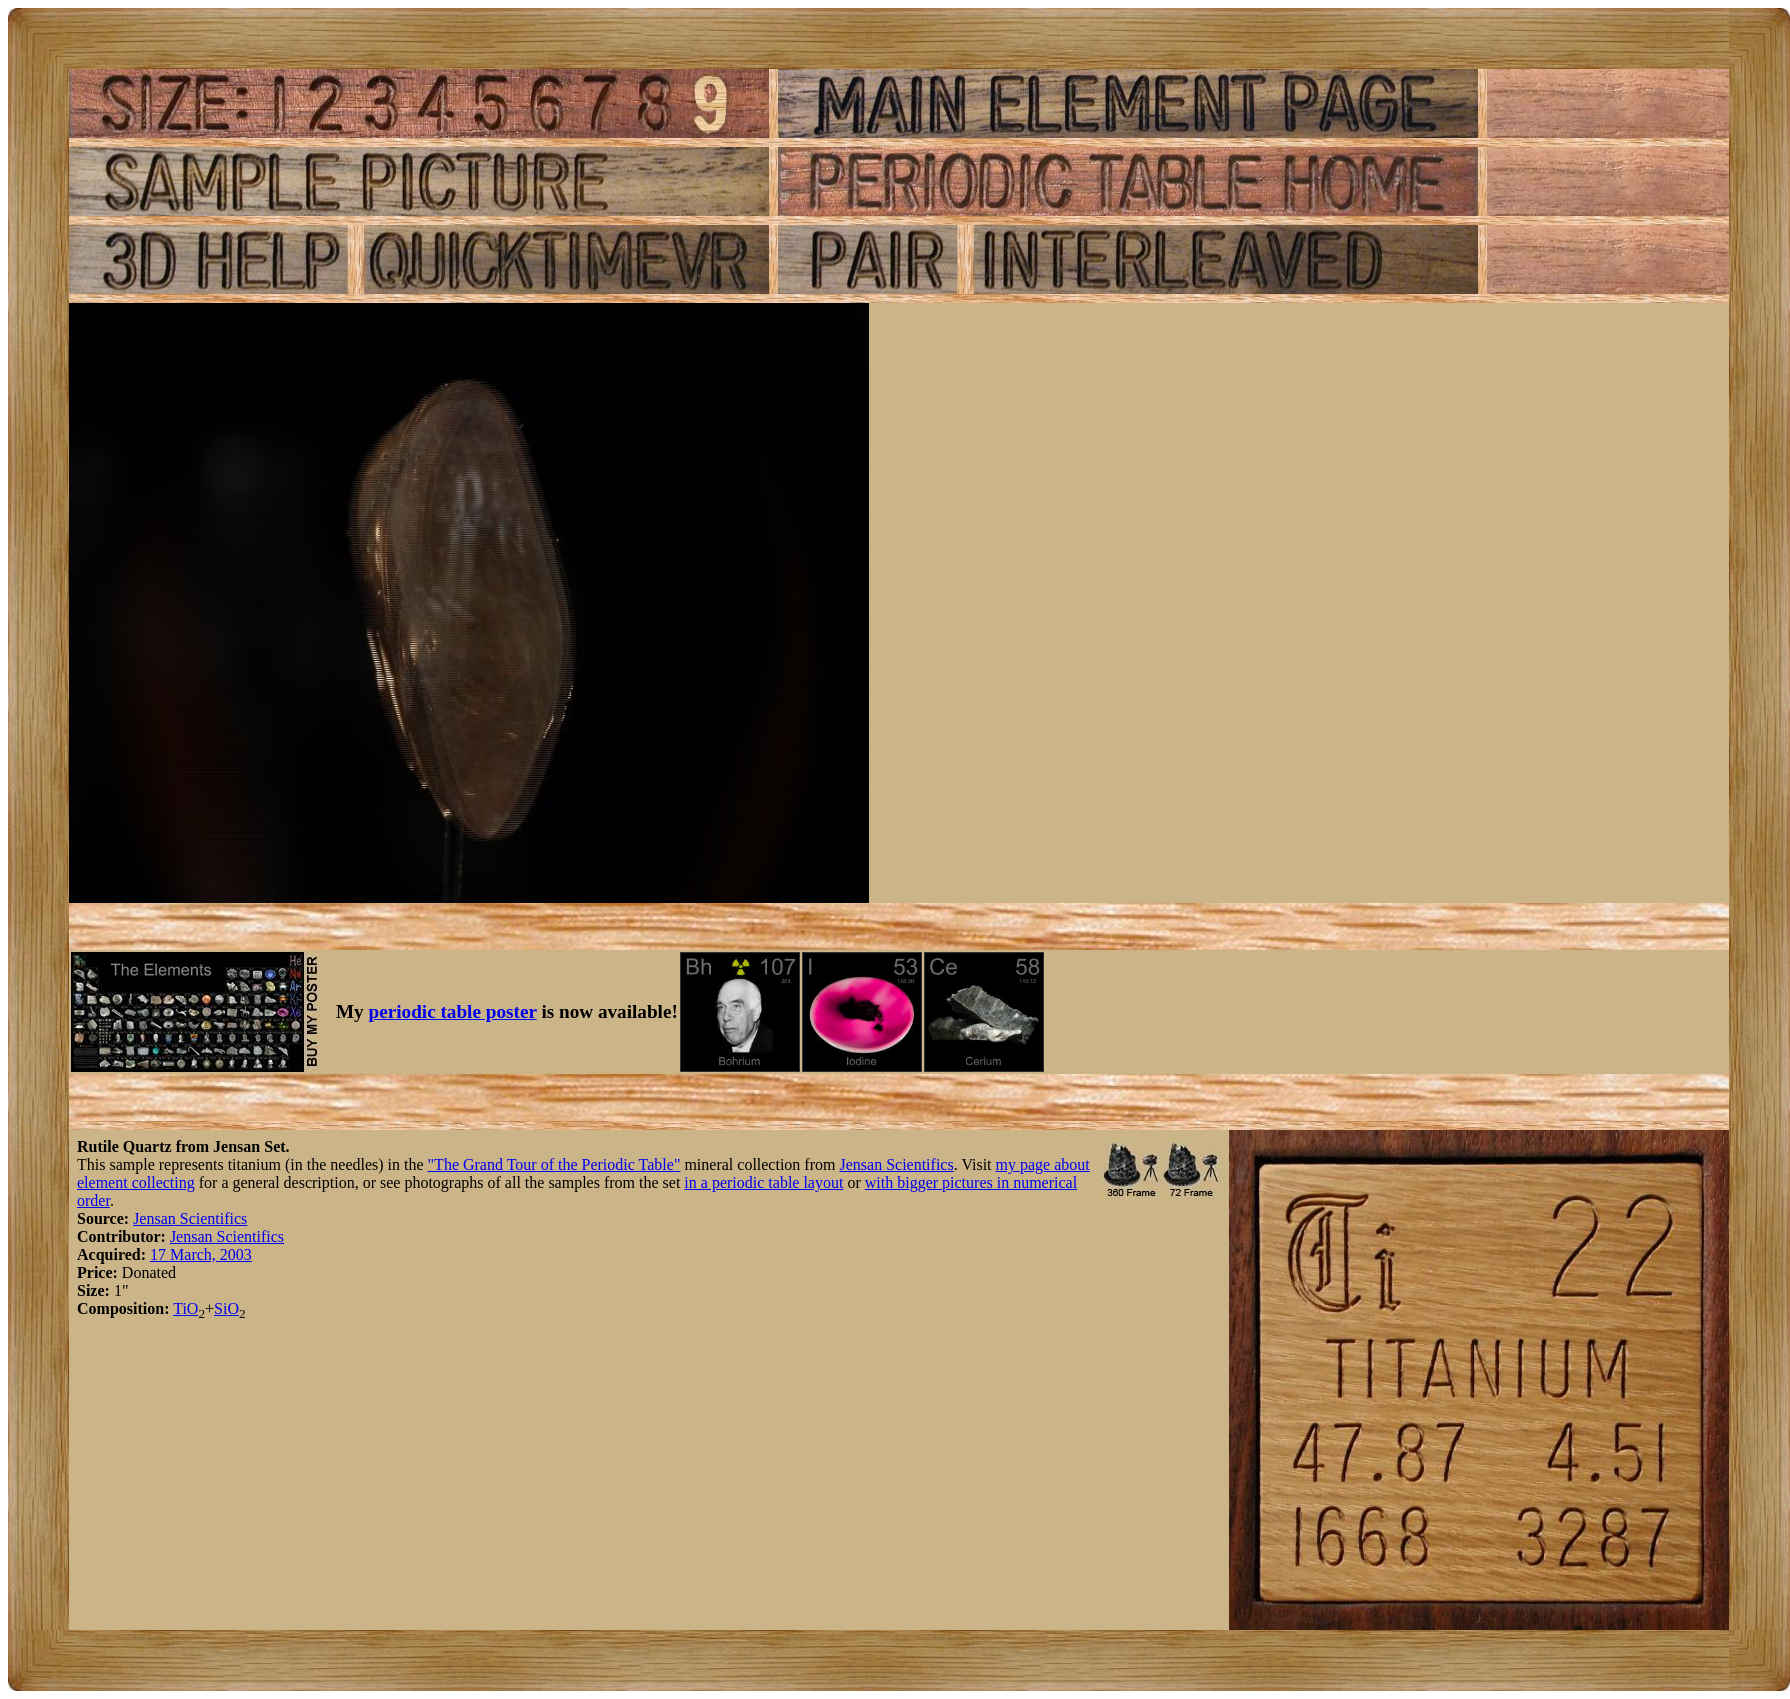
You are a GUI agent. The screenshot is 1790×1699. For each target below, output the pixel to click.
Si (220, 1308)
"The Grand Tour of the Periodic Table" (554, 1164)
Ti (180, 1308)
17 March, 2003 (201, 1254)
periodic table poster (453, 1011)
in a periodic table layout (763, 1182)
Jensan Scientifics (896, 1164)
